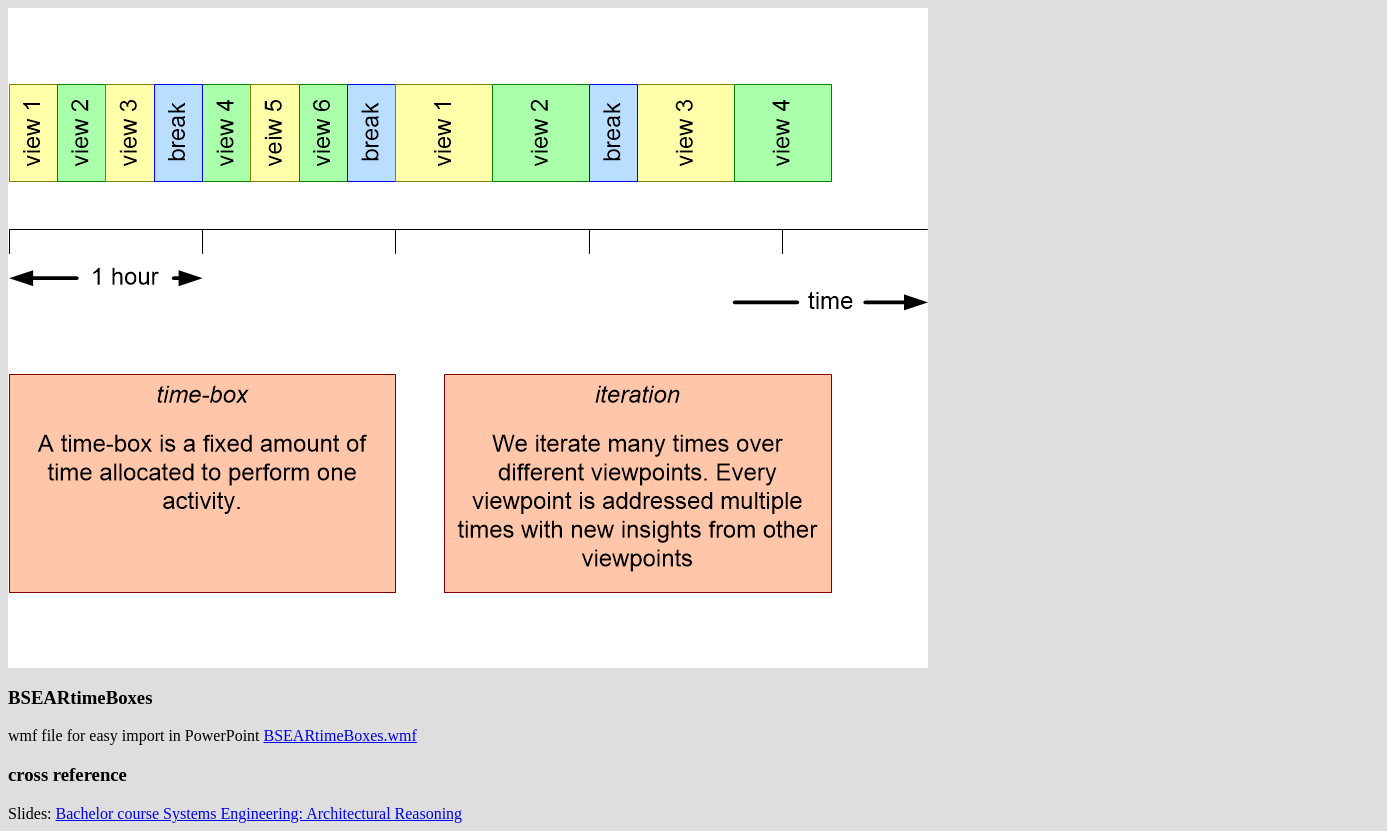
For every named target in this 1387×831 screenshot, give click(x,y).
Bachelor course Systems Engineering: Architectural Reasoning (259, 813)
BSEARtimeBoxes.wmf (340, 735)
